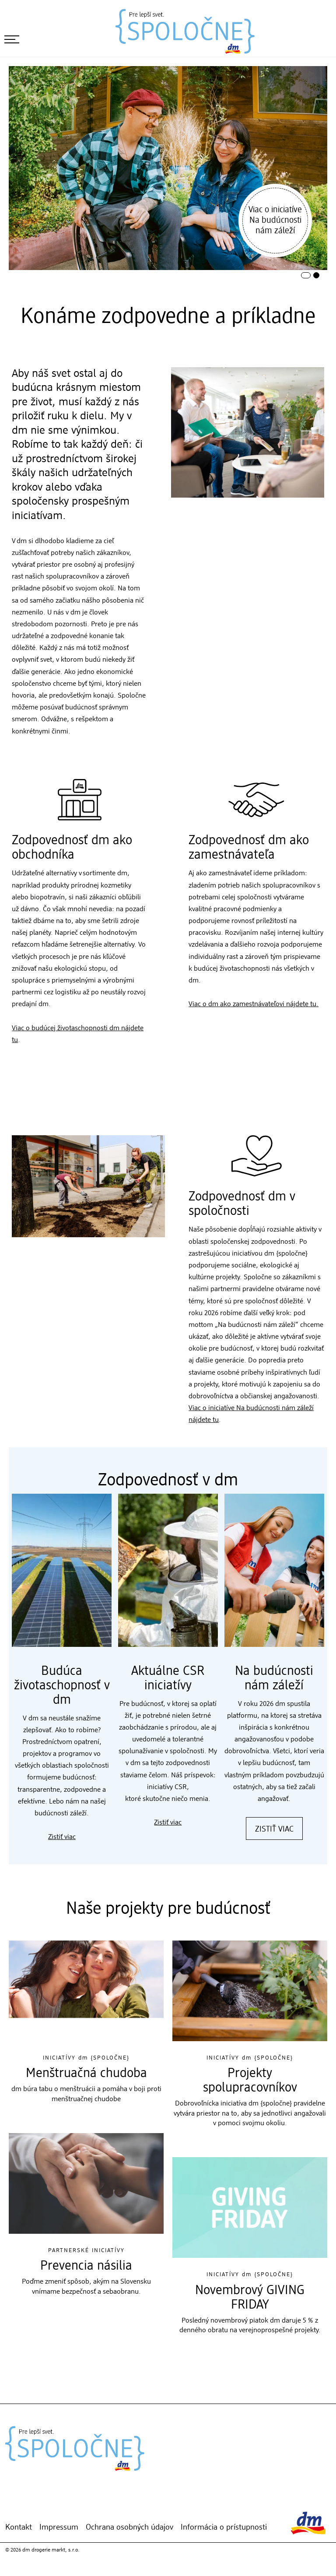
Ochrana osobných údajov (129, 2527)
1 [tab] (302, 273)
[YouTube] (60, 2504)
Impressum (58, 2527)
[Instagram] (34, 2504)
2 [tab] (314, 273)
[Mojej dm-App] (8, 2504)
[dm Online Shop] (21, 2504)
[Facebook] (47, 2504)
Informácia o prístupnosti (224, 2527)
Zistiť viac (62, 1837)
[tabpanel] (168, 168)
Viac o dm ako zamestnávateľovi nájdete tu (252, 1004)
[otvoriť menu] (11, 39)
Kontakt (18, 2527)
